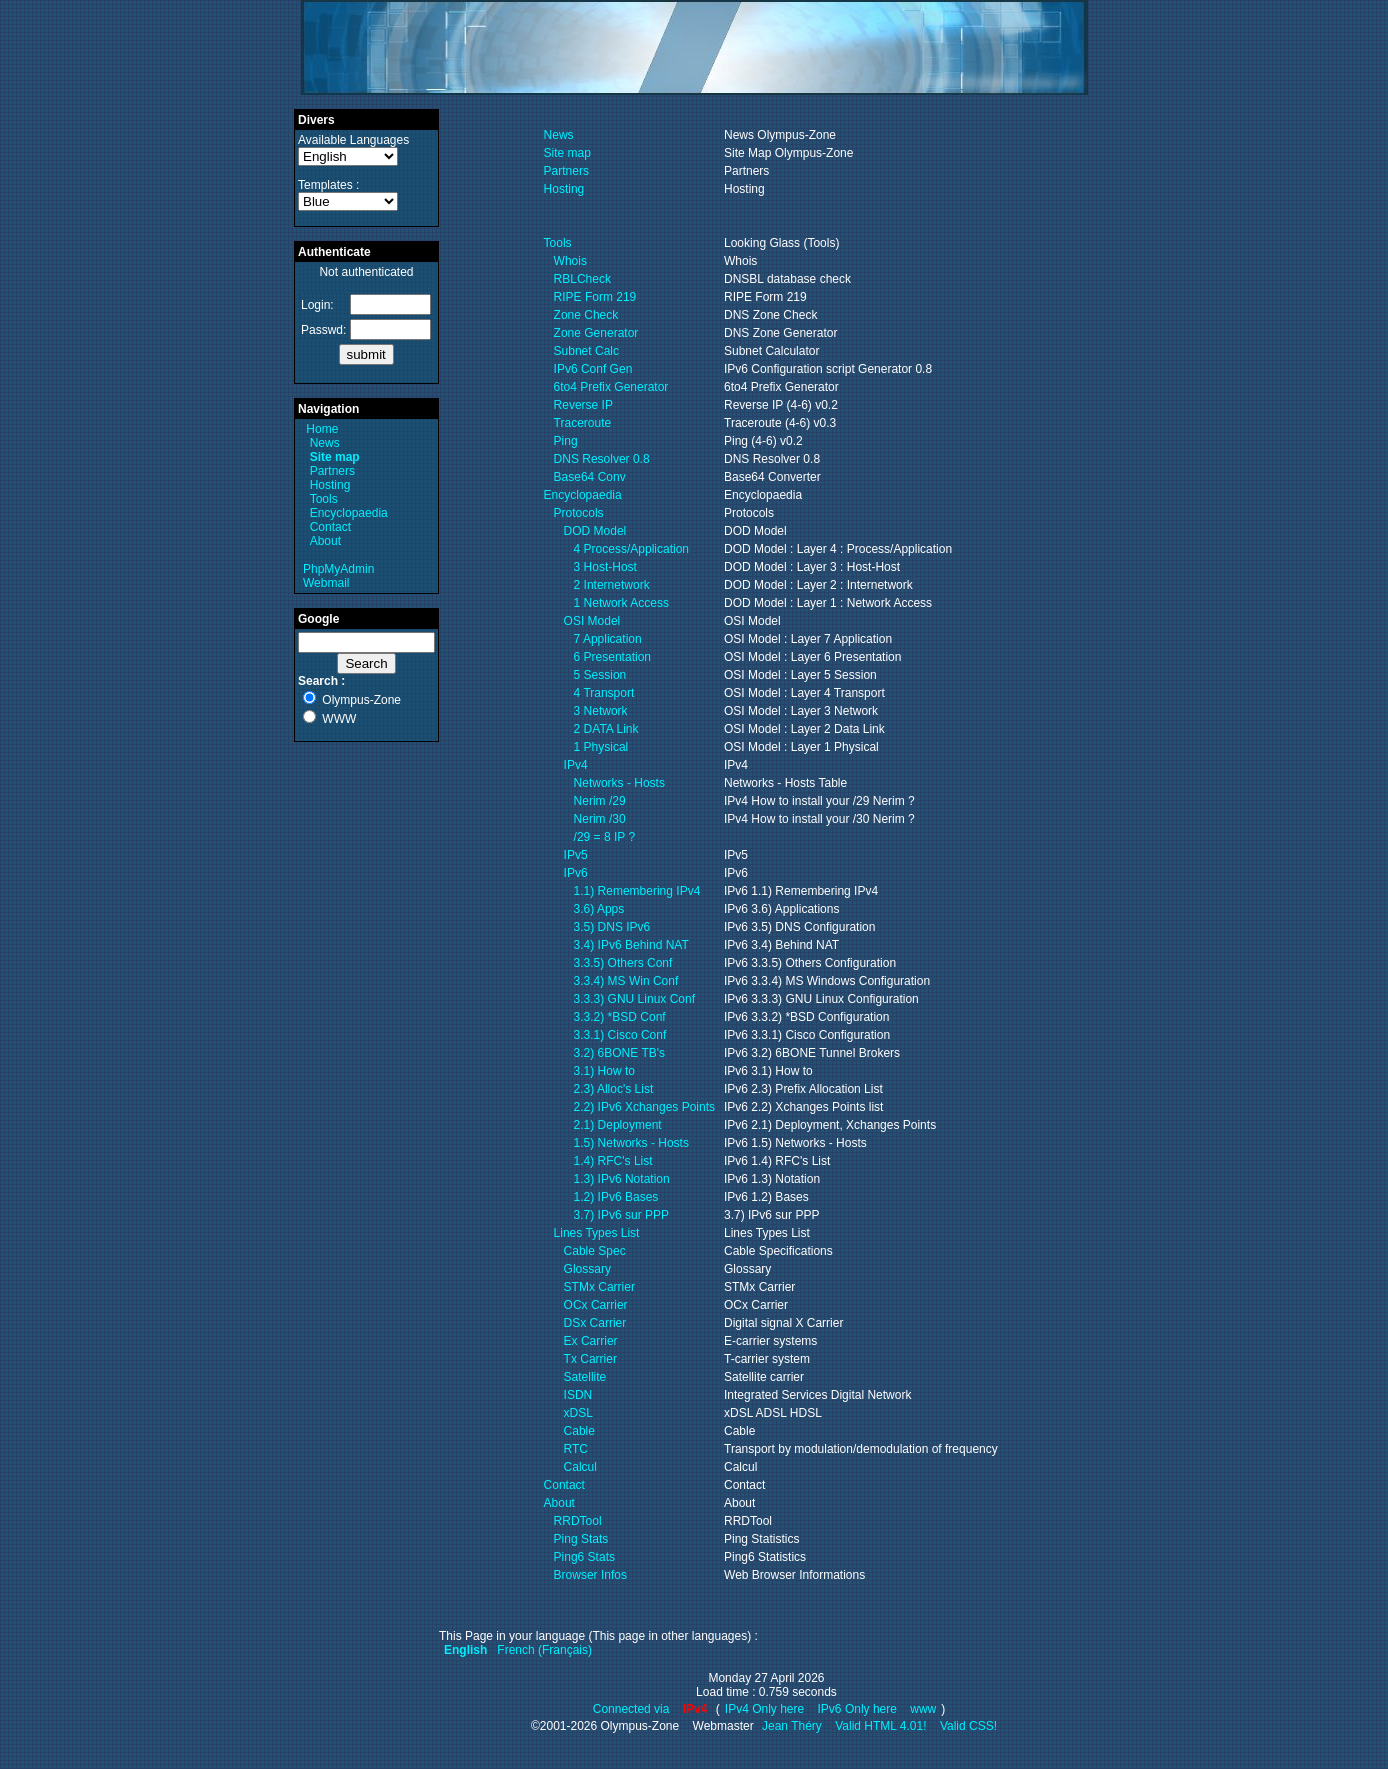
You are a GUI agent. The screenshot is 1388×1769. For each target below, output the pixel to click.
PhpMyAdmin (338, 569)
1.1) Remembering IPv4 (637, 891)
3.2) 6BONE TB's (619, 1053)
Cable (579, 1431)
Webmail (326, 583)
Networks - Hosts (619, 783)
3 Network (601, 711)
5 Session (600, 675)
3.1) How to (604, 1071)
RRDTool (578, 1521)
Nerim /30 (600, 819)
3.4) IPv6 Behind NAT (631, 945)
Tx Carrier (590, 1359)
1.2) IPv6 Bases (616, 1197)
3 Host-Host (605, 567)
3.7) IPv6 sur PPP (621, 1215)
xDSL (578, 1413)
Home (322, 429)
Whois (570, 261)
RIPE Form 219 (595, 297)
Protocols (579, 513)
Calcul (580, 1467)
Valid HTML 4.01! (880, 1726)
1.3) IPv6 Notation (622, 1179)
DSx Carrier (595, 1323)
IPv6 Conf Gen (593, 369)
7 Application (608, 639)
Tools (324, 499)
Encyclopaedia (349, 513)
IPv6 (576, 873)
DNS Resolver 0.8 (602, 459)
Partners (332, 471)
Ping (566, 441)
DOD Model (595, 531)
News (325, 443)
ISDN (578, 1395)
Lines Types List (597, 1233)
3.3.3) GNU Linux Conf (634, 999)
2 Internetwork (612, 585)
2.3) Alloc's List (614, 1089)
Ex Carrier (591, 1341)
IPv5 (576, 855)
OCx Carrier (596, 1305)
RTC (576, 1449)
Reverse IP (583, 405)
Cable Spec (595, 1251)
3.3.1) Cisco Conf (620, 1035)
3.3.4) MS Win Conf (626, 981)
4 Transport (604, 693)
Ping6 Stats (584, 1557)
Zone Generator (596, 333)
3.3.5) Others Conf (623, 963)
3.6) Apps (599, 909)
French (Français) (544, 1650)
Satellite (585, 1377)
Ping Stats (581, 1539)
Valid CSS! (968, 1726)
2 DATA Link (606, 729)
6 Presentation (612, 657)
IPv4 (576, 765)
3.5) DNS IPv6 (612, 927)
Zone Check (586, 315)
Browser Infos (590, 1575)
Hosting (330, 485)
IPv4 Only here (764, 1709)
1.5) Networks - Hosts (631, 1143)
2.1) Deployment (618, 1125)
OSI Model (592, 621)
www (923, 1709)
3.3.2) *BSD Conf (620, 1017)
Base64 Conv (590, 477)
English (465, 1650)
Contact (330, 527)
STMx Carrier (599, 1287)
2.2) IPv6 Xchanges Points (644, 1107)
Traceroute (583, 423)
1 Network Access (621, 603)
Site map (567, 153)
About (325, 541)
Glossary (587, 1269)
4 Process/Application (631, 549)
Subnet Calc (586, 351)
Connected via (633, 1709)
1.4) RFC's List (613, 1161)
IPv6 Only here (857, 1709)
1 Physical (601, 747)
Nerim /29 (600, 801)
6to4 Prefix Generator (611, 387)
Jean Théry (792, 1726)
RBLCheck (582, 279)
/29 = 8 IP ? (605, 837)
